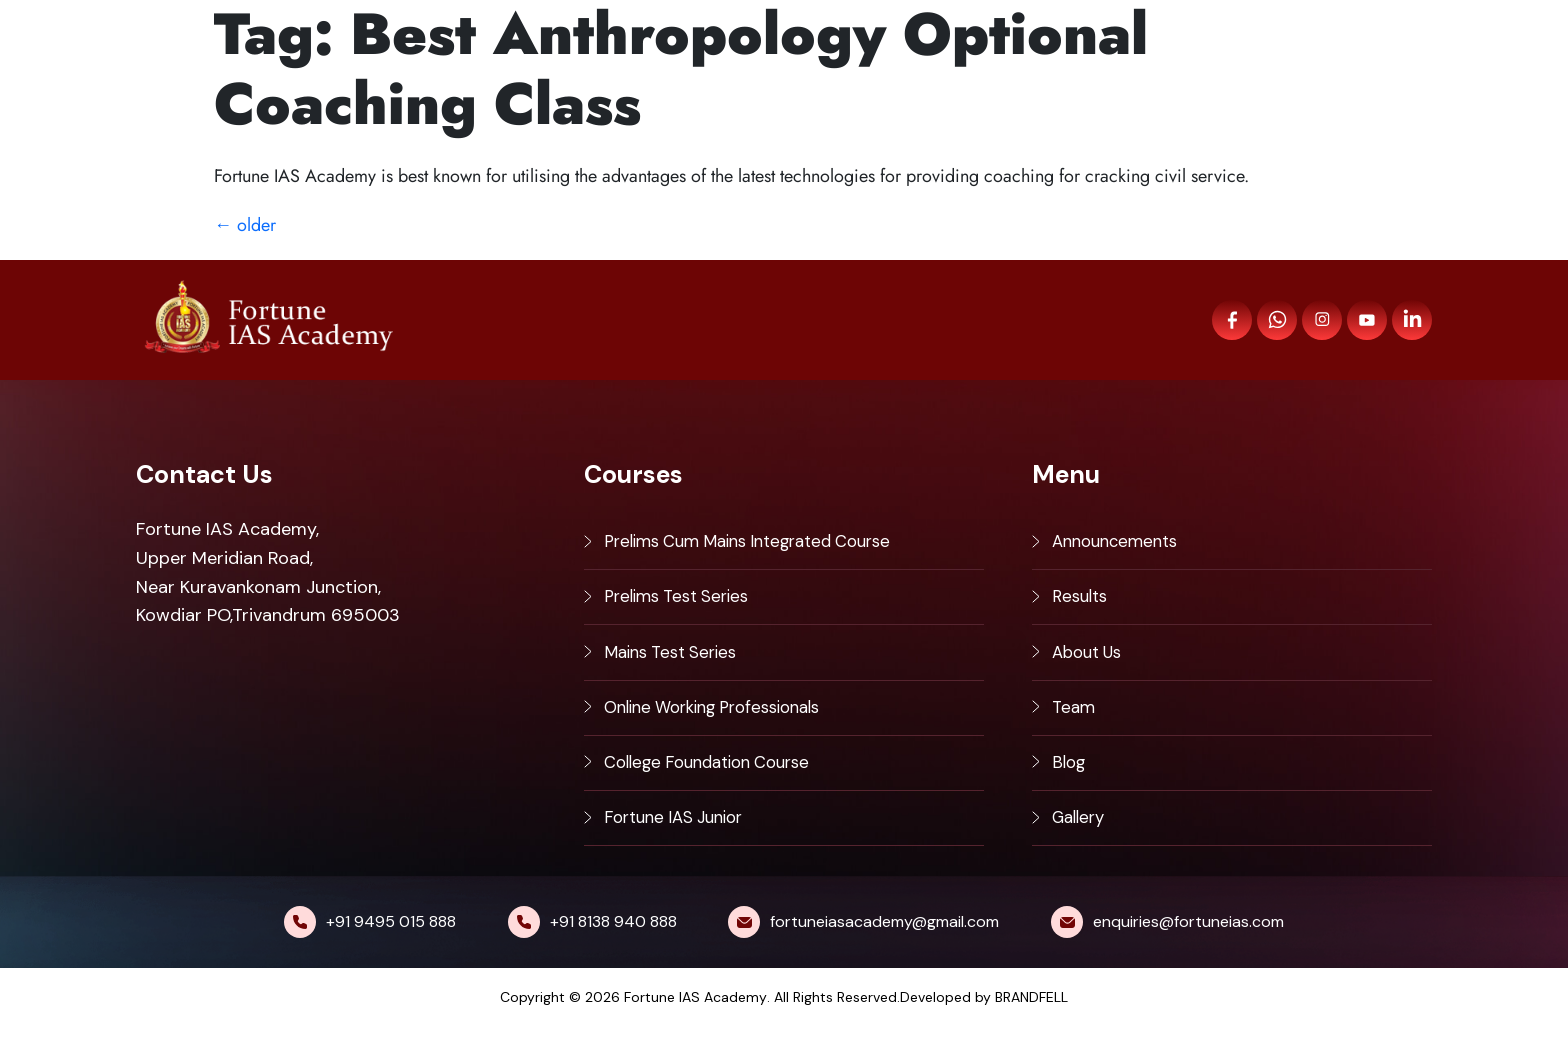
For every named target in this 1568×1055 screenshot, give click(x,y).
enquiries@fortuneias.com (1188, 949)
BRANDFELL (1031, 1025)
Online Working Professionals (724, 723)
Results (1082, 604)
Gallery (1081, 843)
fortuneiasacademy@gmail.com (884, 949)
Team (1074, 723)
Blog (1070, 783)
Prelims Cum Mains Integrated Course (762, 544)
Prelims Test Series (682, 604)
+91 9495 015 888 (391, 949)
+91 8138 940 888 (613, 949)
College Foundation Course (717, 783)
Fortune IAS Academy (695, 1025)
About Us (1091, 664)
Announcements (1120, 544)
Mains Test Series (676, 664)
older (245, 225)
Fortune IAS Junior (680, 843)
